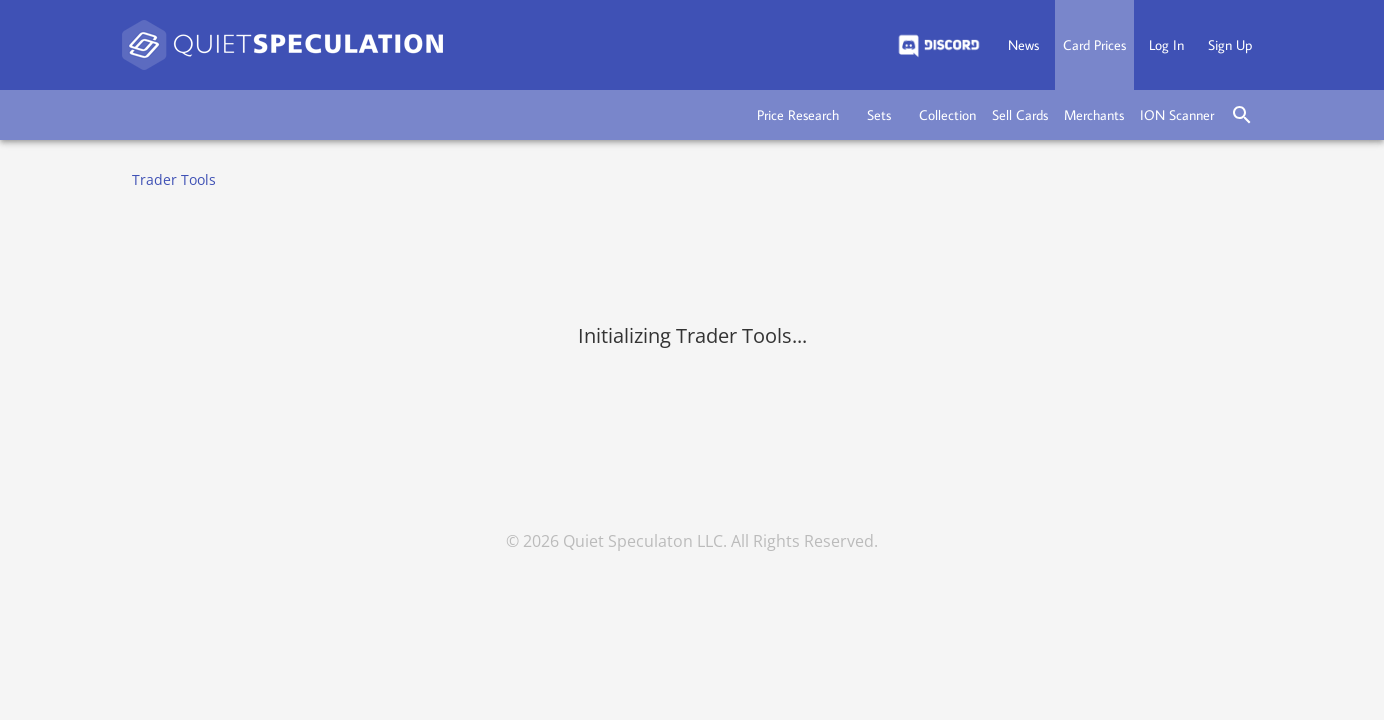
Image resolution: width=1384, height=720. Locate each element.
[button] (798, 115)
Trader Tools (174, 179)
